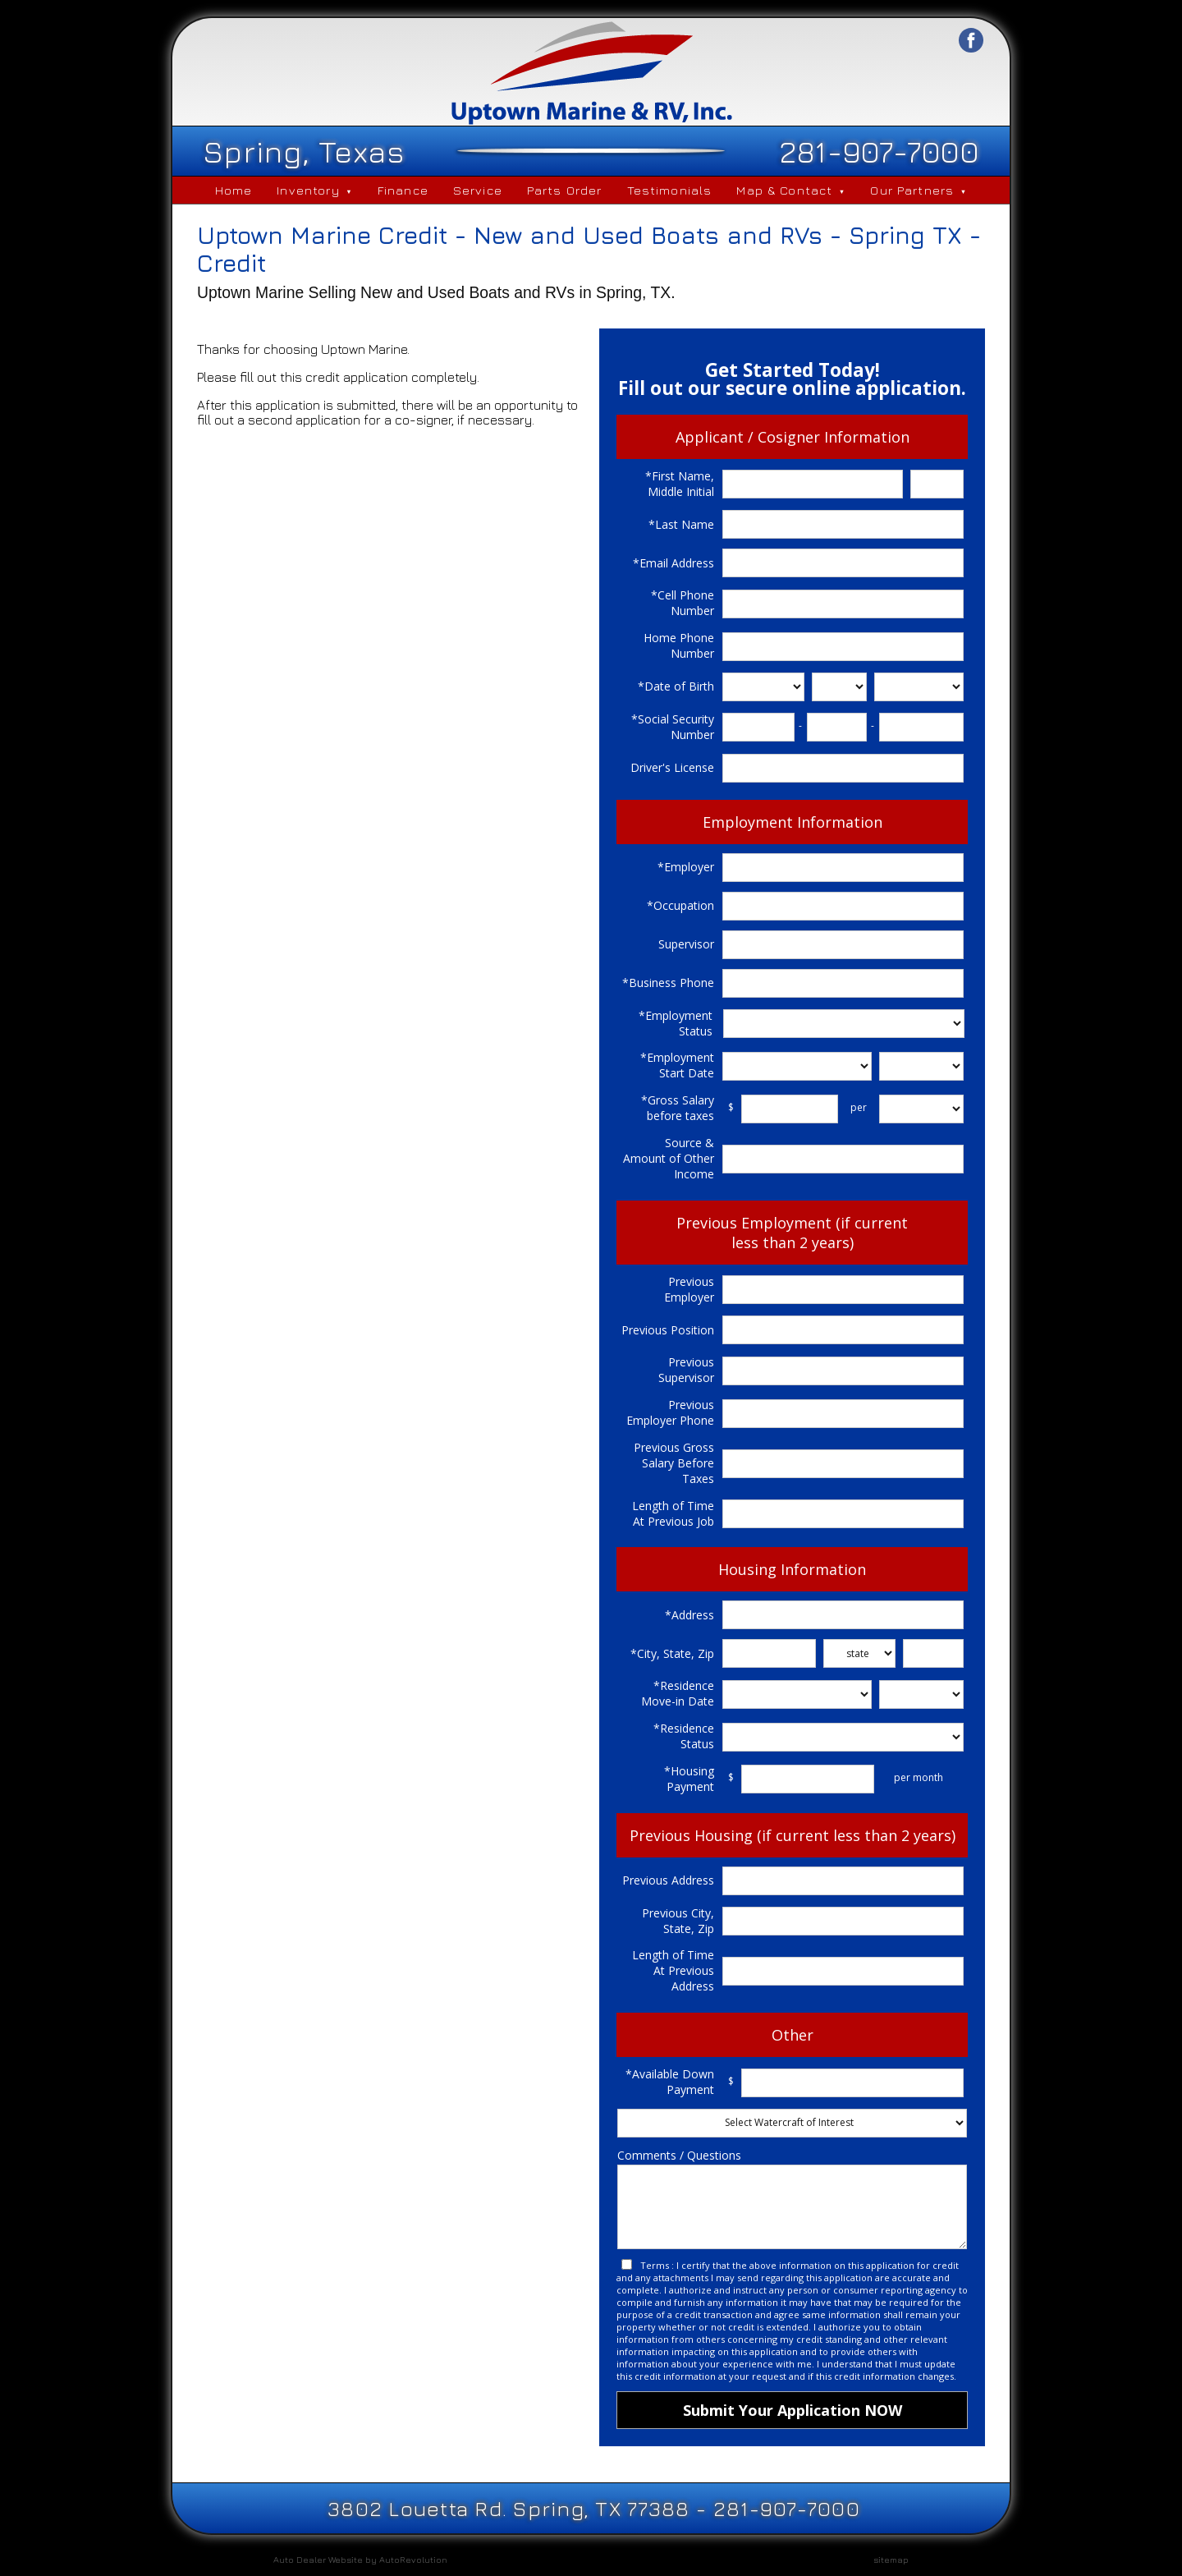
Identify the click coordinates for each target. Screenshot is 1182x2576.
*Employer (685, 867)
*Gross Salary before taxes (677, 1107)
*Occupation (680, 905)
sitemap (891, 2559)
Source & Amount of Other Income (668, 1158)
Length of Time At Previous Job (673, 1513)
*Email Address (673, 563)
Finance (403, 190)
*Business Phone (668, 982)
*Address (689, 1615)
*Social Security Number (672, 726)
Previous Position (667, 1330)
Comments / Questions (679, 2155)
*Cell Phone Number (682, 602)
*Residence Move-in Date (677, 1693)
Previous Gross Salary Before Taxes (674, 1463)
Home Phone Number (679, 645)
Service (477, 190)
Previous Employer (689, 1289)
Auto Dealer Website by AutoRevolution (360, 2559)
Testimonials (669, 190)
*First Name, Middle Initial (679, 483)
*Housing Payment (689, 1778)
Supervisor (686, 944)
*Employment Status (675, 1023)
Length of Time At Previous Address (673, 1970)
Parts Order (564, 190)
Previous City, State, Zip (678, 1920)
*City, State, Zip (672, 1653)
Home (234, 190)
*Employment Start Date (677, 1065)
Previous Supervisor (686, 1369)
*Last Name (681, 524)
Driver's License (672, 767)
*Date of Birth (676, 686)
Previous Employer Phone (670, 1412)
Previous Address (668, 1880)
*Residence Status (683, 1736)
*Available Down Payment (669, 2081)
